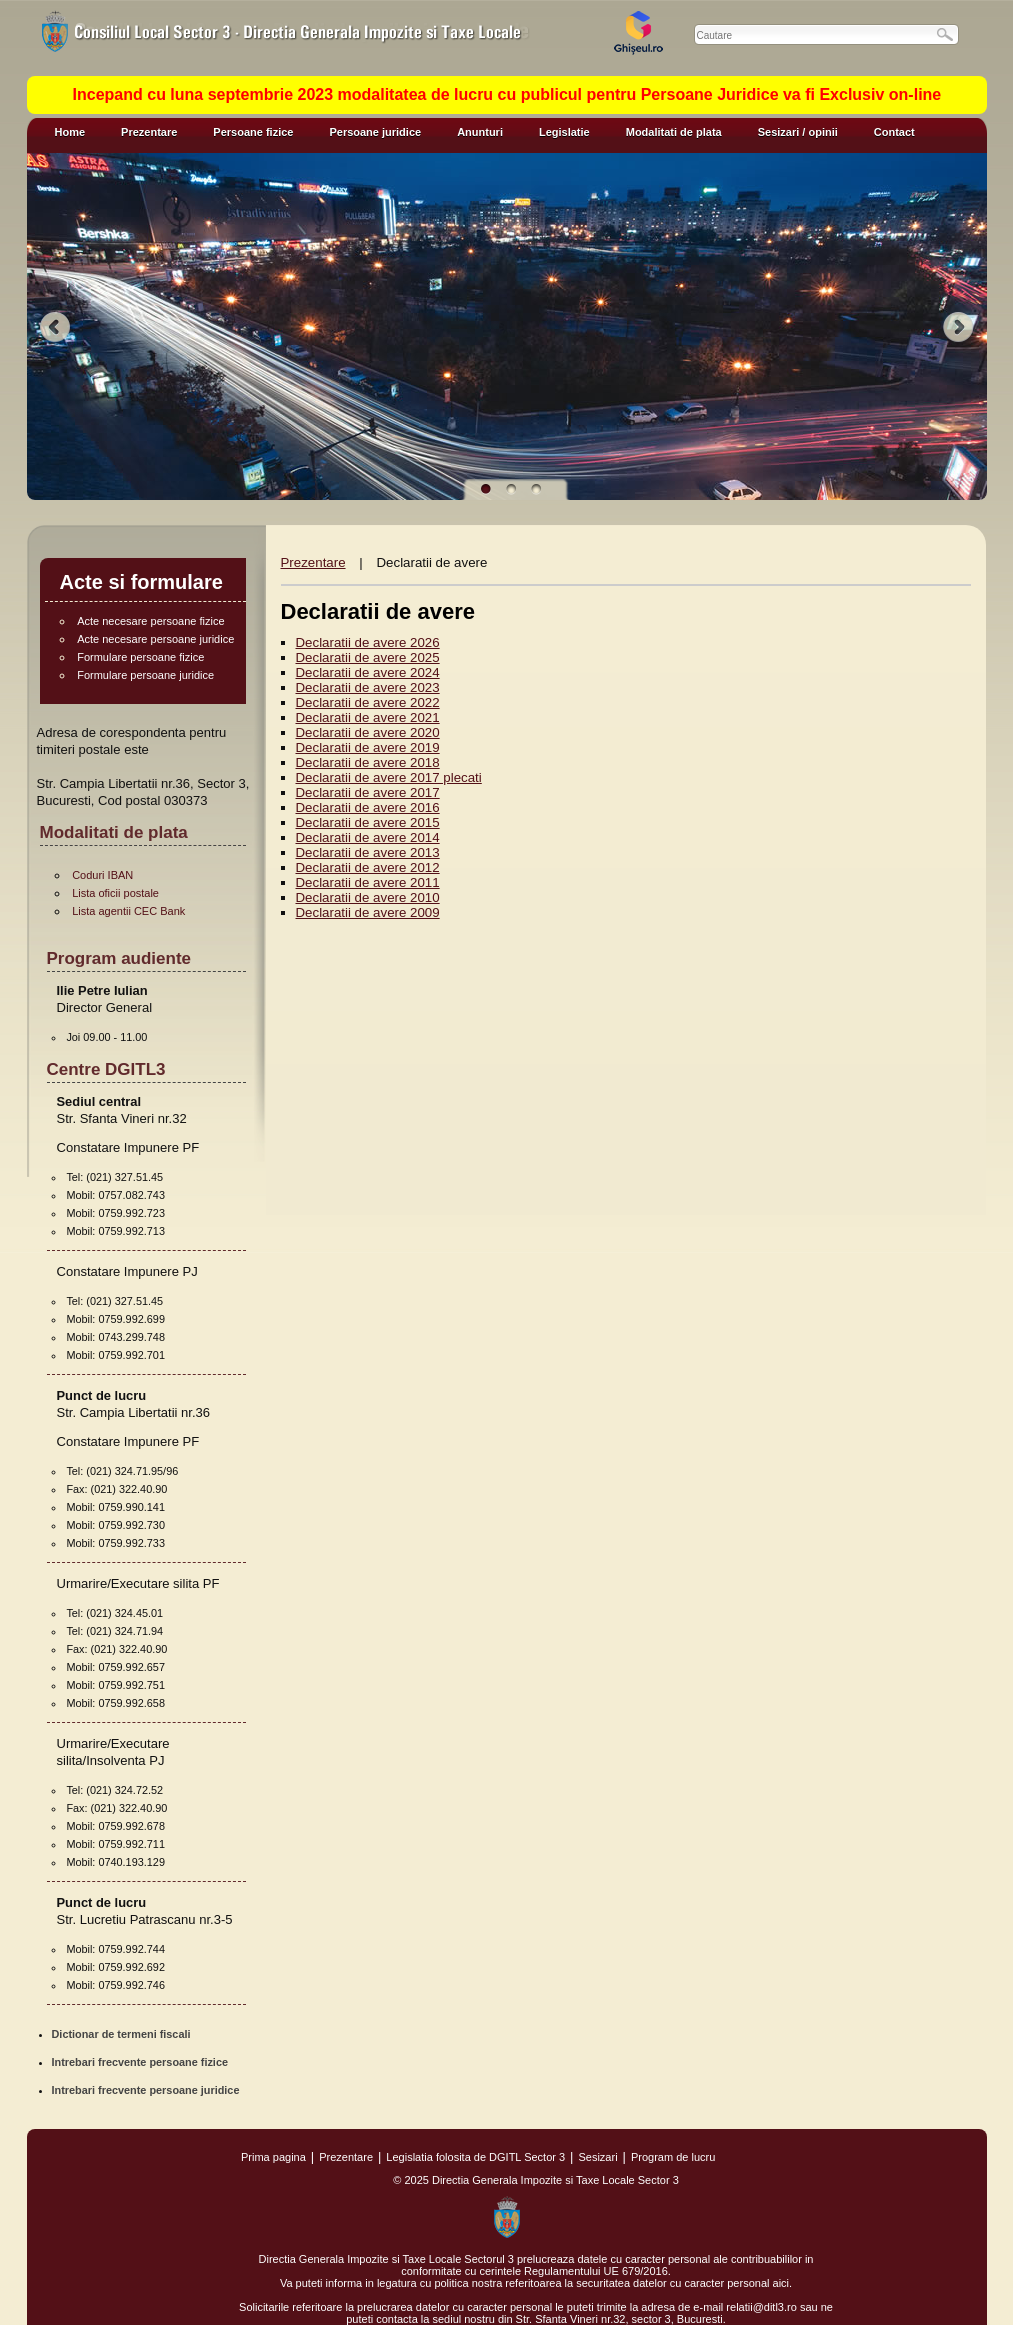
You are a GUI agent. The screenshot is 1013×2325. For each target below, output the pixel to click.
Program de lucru (673, 2157)
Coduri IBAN (102, 875)
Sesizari (597, 2157)
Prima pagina (273, 2157)
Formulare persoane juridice (145, 675)
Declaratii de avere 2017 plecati (389, 777)
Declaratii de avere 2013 (368, 852)
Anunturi (480, 132)
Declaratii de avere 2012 (368, 867)
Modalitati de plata (674, 132)
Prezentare (149, 132)
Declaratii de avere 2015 (368, 822)
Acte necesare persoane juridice (155, 639)
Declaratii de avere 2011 (368, 882)
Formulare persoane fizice (140, 657)
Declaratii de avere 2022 (368, 702)
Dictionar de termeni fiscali (121, 2034)
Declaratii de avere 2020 (368, 732)
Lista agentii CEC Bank (128, 911)
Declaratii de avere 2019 (368, 747)
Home (70, 132)
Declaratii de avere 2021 (368, 717)
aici (781, 2283)
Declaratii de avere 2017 (368, 792)
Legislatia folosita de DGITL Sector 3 (475, 2157)
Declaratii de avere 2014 (368, 837)
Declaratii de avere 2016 (368, 807)
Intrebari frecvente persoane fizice (140, 2062)
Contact (894, 132)
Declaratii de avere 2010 (368, 897)
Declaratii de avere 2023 (368, 687)
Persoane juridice (375, 132)
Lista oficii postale (115, 893)
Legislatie (564, 132)
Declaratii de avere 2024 (368, 672)
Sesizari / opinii (798, 132)
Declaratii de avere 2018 (368, 762)
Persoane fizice (253, 132)
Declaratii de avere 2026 (368, 642)
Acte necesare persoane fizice (150, 621)
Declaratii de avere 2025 (368, 657)
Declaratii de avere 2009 (368, 912)
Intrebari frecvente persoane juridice (146, 2090)
